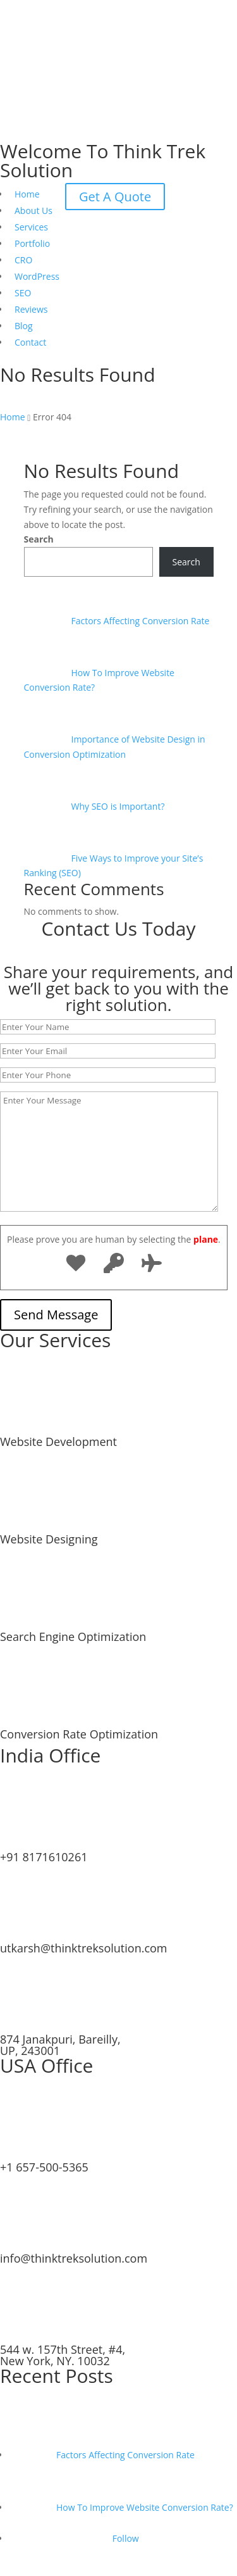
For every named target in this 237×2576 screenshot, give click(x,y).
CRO (23, 260)
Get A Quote (115, 196)
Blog (24, 326)
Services (31, 227)
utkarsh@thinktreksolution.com (83, 1948)
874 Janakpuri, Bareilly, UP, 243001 (60, 2045)
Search (39, 539)
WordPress (37, 276)
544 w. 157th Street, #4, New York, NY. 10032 (62, 2355)
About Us (33, 210)
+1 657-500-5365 (44, 2167)
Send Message (56, 1314)
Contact (30, 342)
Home (27, 194)
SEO (23, 293)
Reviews (31, 309)
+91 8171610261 (43, 1856)
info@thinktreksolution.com (73, 2258)
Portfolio (32, 243)
